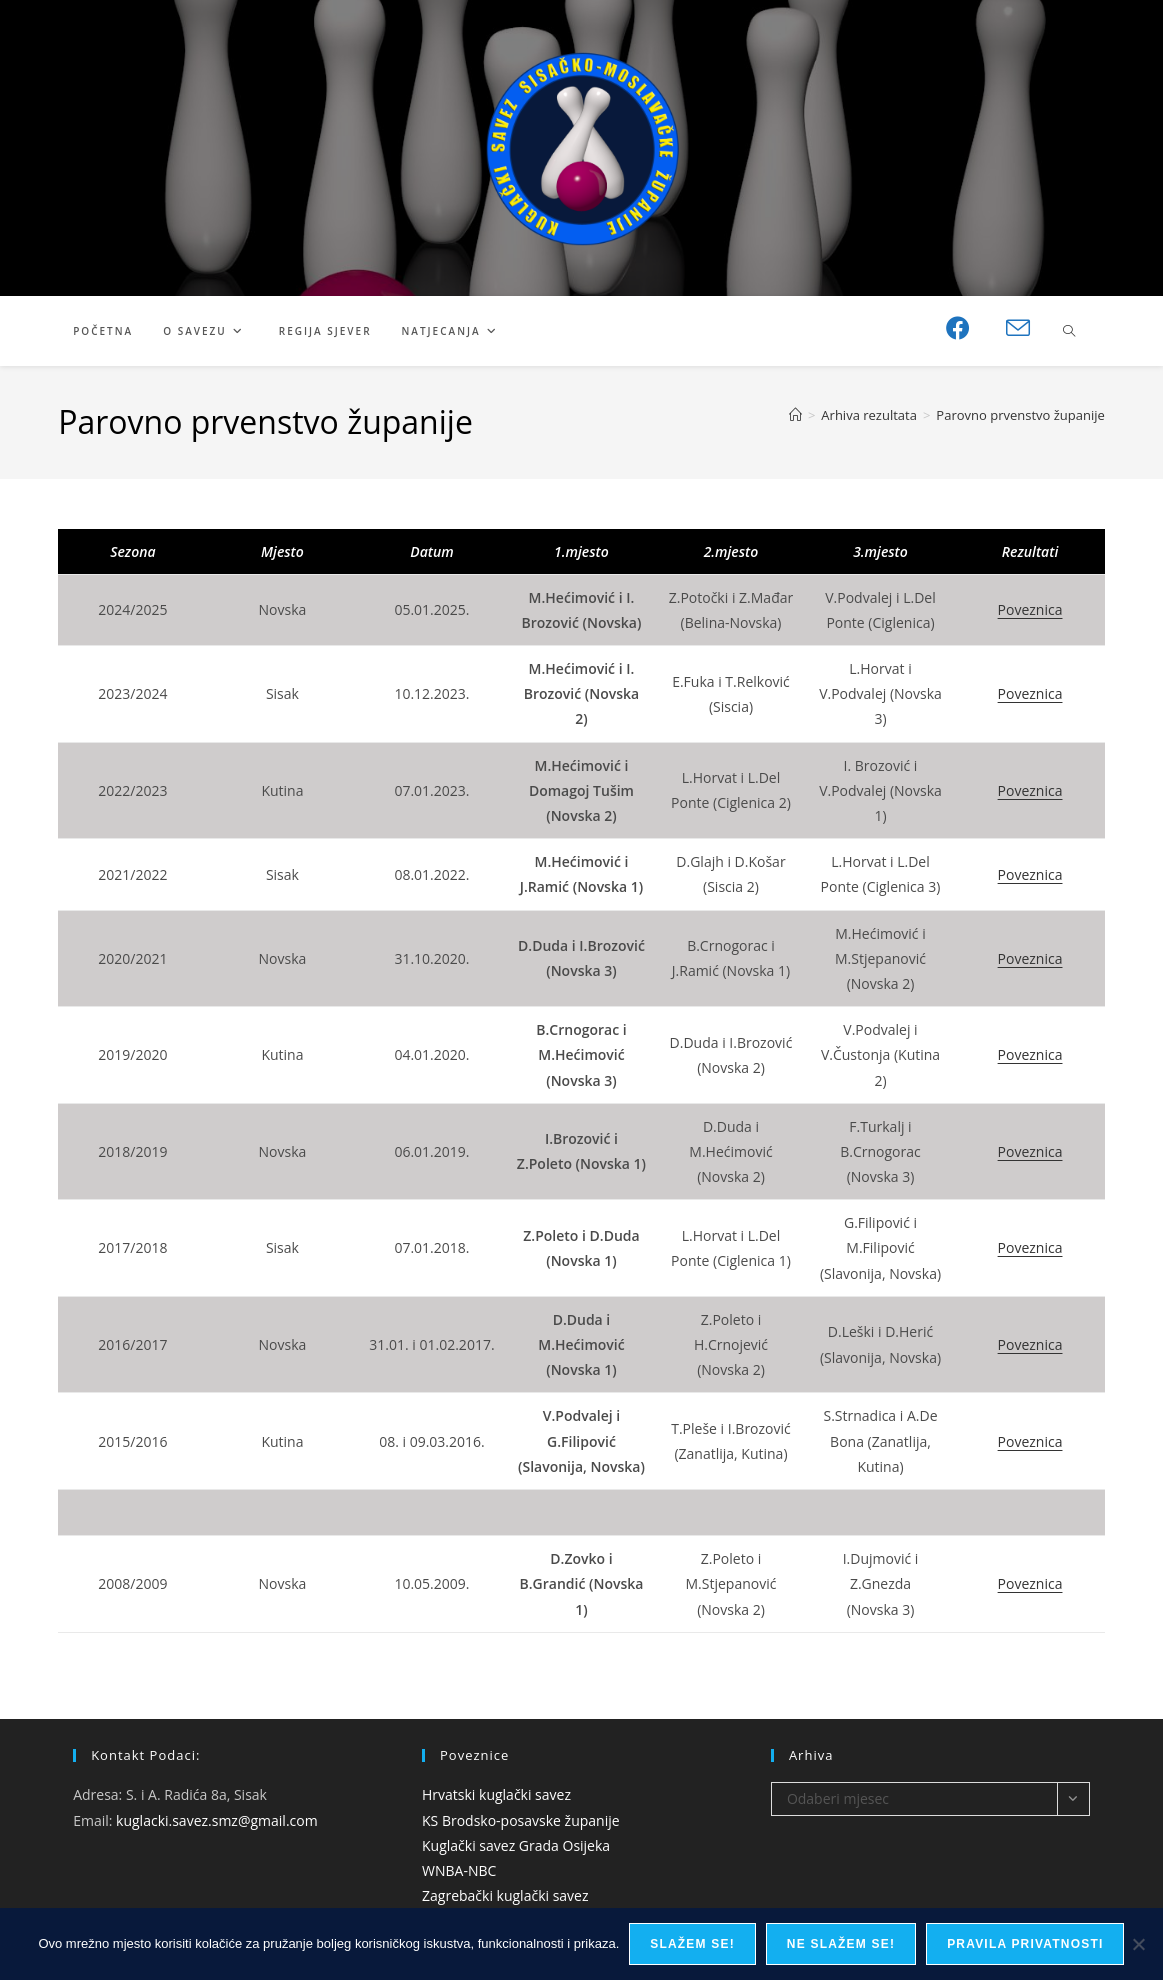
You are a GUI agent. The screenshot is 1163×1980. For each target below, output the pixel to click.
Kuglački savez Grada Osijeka (516, 1845)
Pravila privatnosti (1025, 1944)
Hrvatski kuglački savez (496, 1794)
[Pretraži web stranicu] (1069, 332)
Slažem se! (692, 1944)
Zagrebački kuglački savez (505, 1895)
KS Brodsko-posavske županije (521, 1820)
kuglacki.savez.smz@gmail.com (217, 1820)
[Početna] (795, 415)
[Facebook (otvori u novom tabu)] (958, 328)
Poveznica (1030, 609)
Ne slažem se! (841, 1944)
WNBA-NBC (459, 1870)
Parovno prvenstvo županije (1020, 415)
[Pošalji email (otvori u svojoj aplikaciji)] (1018, 328)
